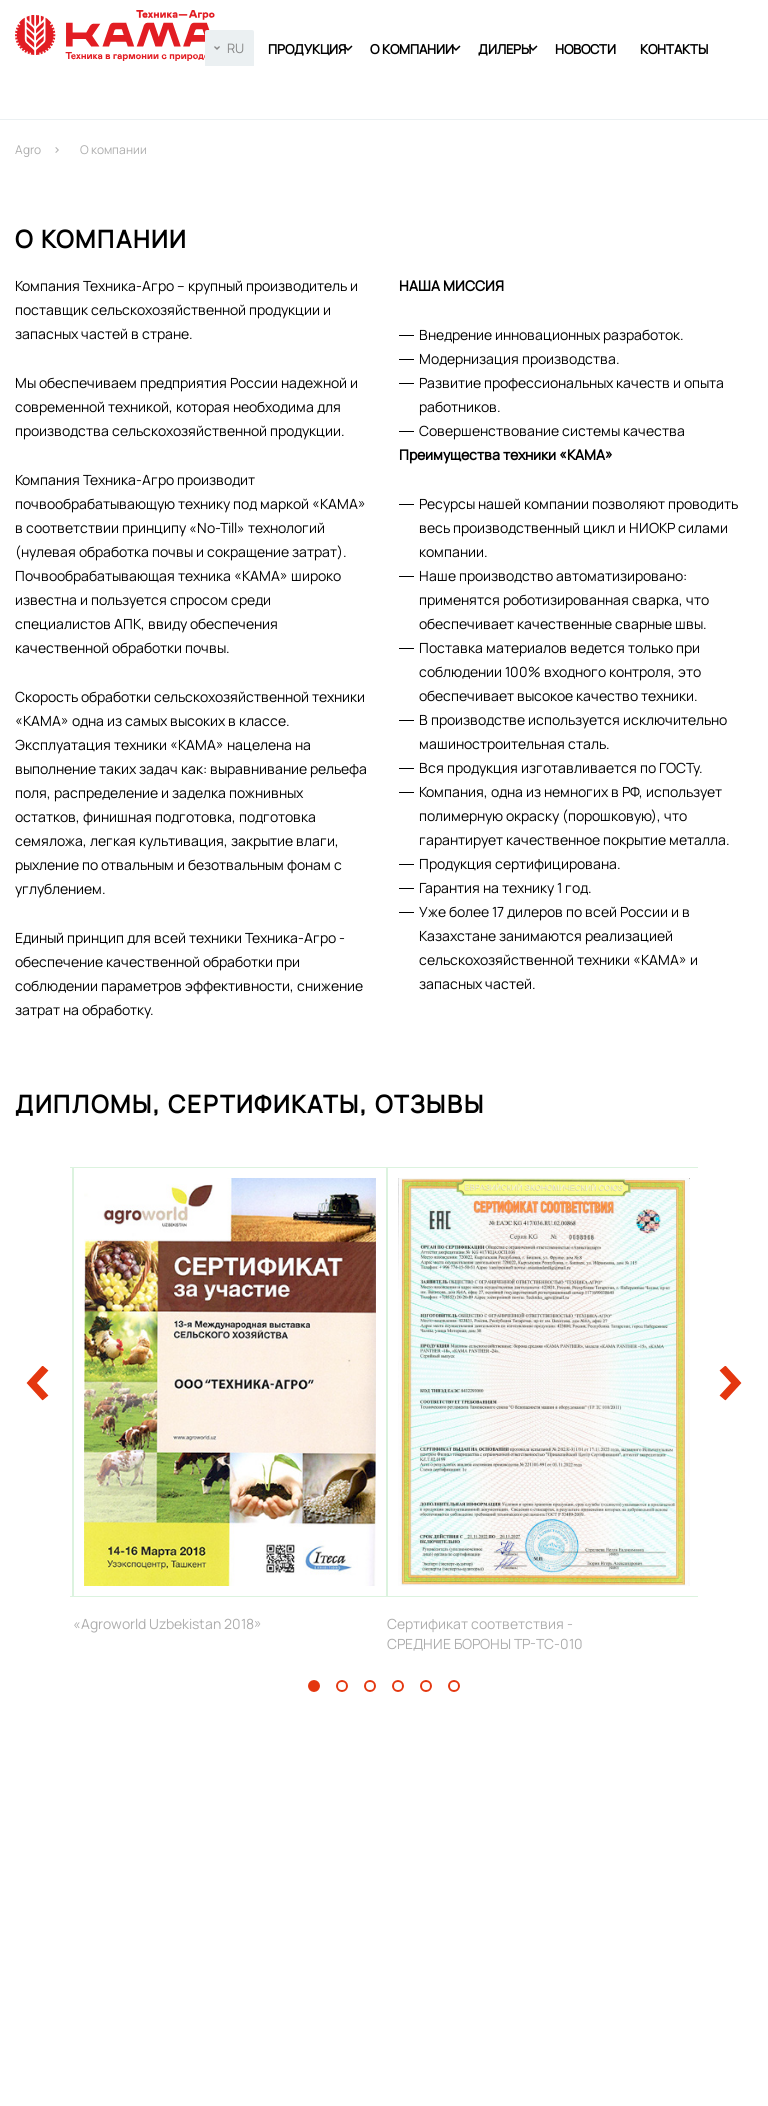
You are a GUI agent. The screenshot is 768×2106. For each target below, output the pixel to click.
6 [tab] (454, 1686)
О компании (412, 49)
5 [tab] (426, 1686)
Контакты (674, 49)
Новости (585, 49)
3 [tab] (370, 1686)
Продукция (307, 49)
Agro (28, 149)
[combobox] (229, 48)
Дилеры (504, 49)
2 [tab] (342, 1686)
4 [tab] (398, 1686)
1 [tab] (314, 1686)
